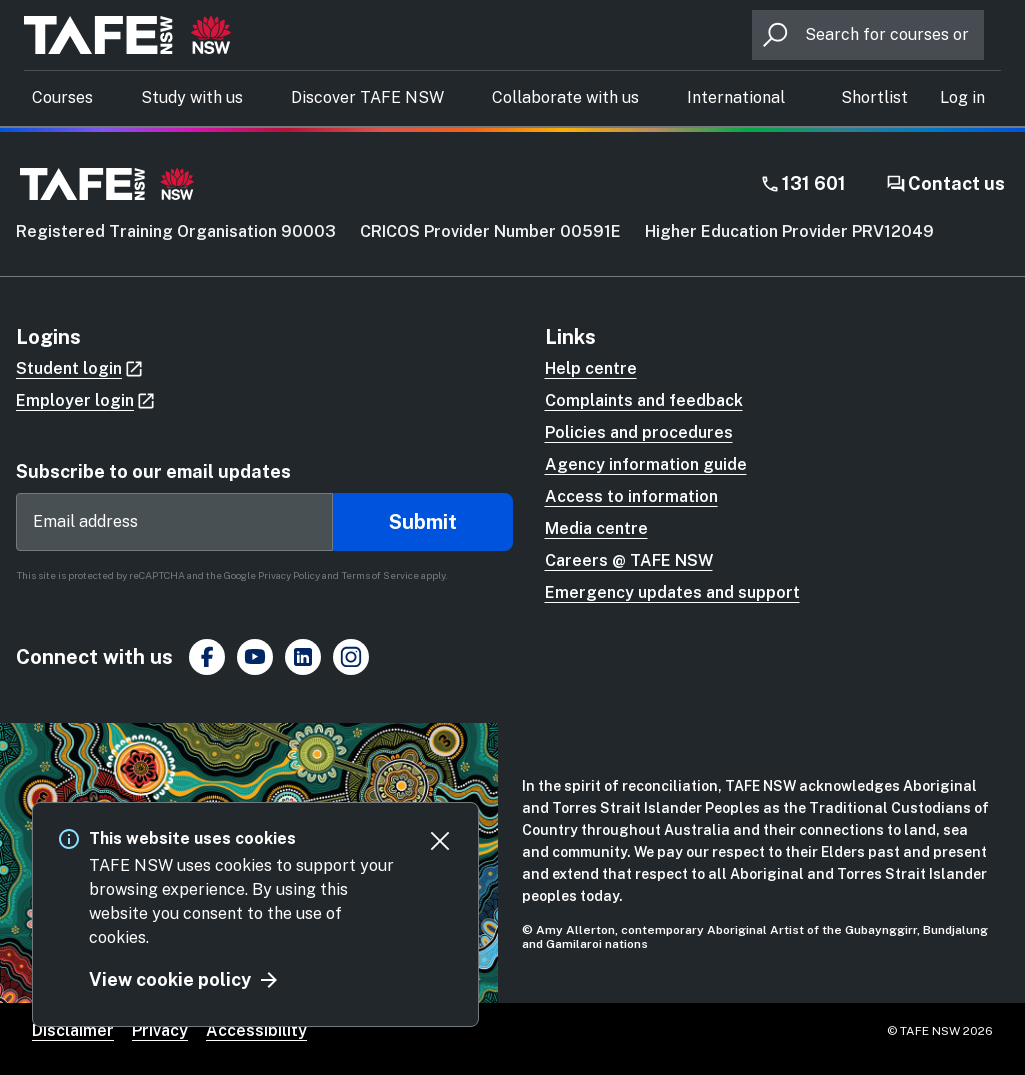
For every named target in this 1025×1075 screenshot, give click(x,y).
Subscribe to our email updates (153, 471)
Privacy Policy (289, 575)
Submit (423, 522)
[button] (962, 98)
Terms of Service (380, 575)
